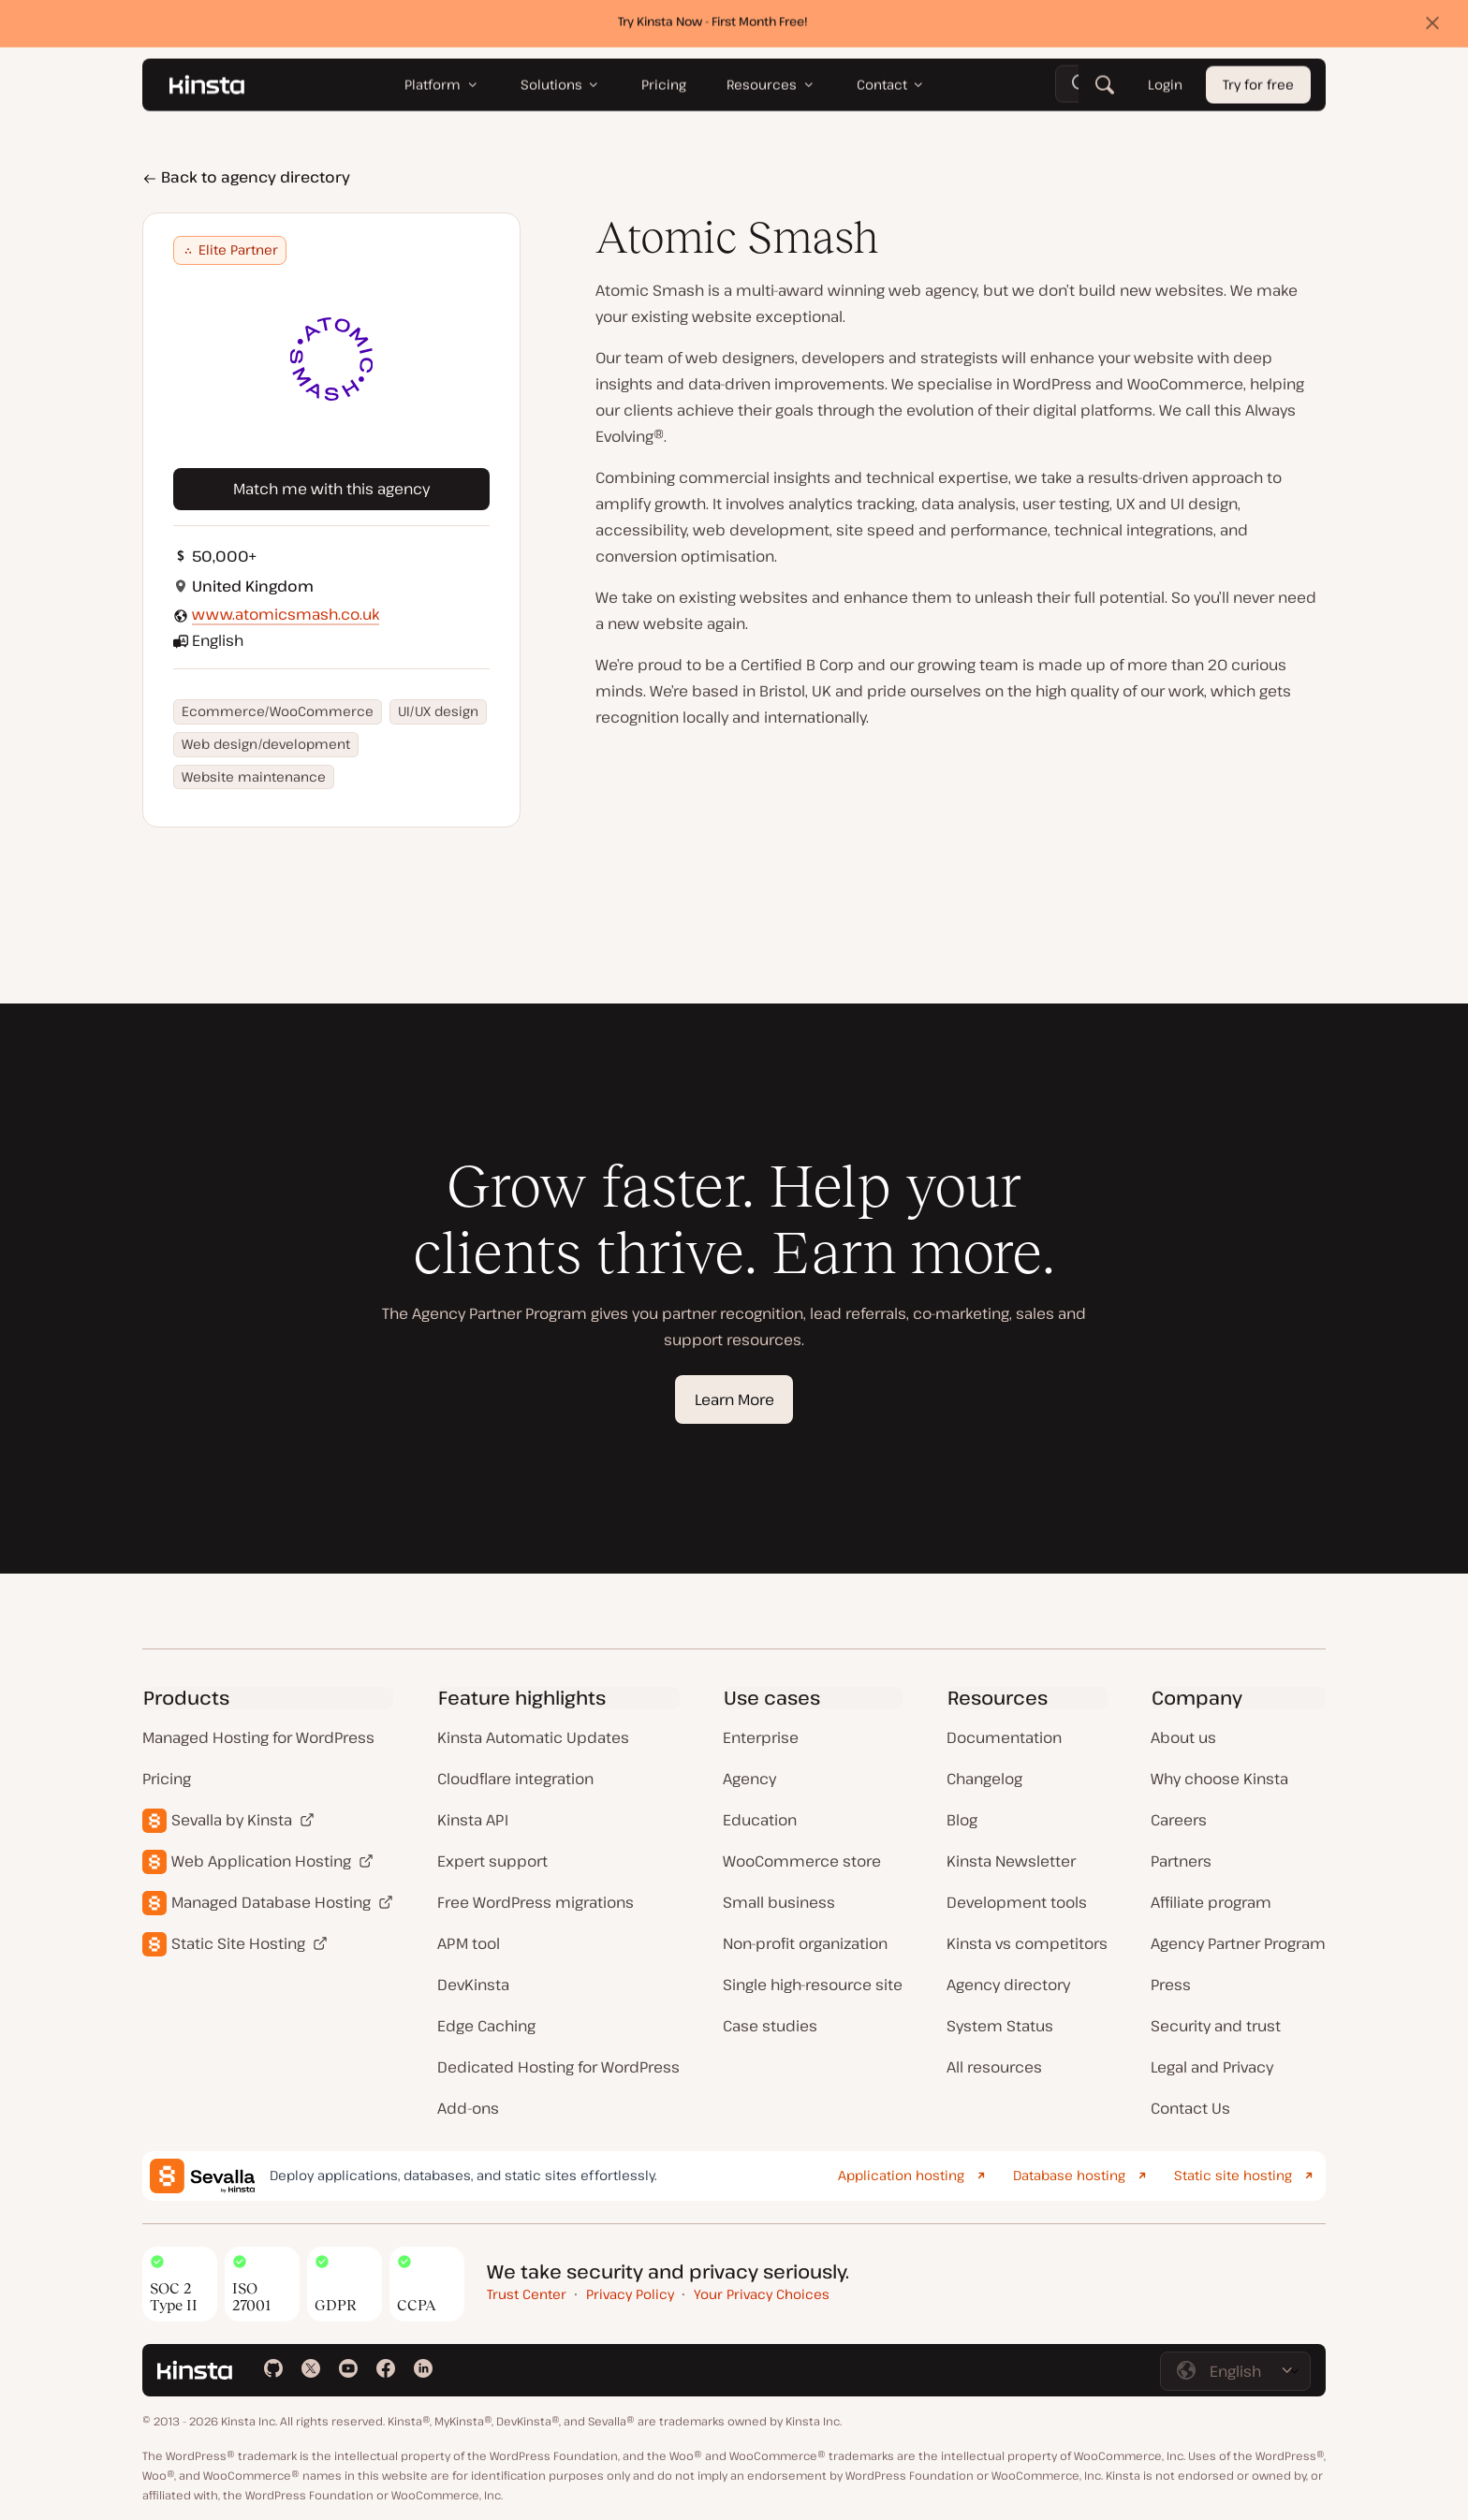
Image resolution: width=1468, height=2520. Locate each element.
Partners (1181, 1861)
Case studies (770, 2025)
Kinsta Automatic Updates (533, 1737)
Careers (1179, 1819)
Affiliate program (1211, 1902)
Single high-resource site (813, 1984)
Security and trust (1216, 2025)
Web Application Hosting (261, 1861)
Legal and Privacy (1212, 2067)
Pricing (166, 1778)
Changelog (984, 1778)
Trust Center (526, 2294)
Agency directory (1008, 1984)
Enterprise (761, 1737)
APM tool (468, 1943)
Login (1165, 89)
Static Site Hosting (238, 1943)
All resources (994, 2067)
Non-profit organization (805, 1943)
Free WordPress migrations (535, 1902)
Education (760, 1819)
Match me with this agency (331, 488)
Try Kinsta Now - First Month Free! (713, 25)
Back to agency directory (246, 177)
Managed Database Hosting (271, 1902)
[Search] (1104, 89)
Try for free (1258, 89)
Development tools (1017, 1902)
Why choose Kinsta (1219, 1778)
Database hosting (1069, 2175)
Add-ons (468, 2108)
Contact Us (1190, 2108)
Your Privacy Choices (761, 2294)
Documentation (1004, 1737)
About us (1183, 1737)
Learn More (734, 1399)
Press (1171, 1984)
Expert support (492, 1861)
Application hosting (901, 2175)
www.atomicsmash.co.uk (285, 614)
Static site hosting (1233, 2175)
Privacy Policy (630, 2294)
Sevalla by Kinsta (231, 1819)
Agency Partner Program (1238, 1943)
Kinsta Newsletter (1011, 1861)
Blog (962, 1819)
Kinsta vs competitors (1027, 1943)
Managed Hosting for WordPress (258, 1737)
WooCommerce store (802, 1861)
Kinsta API (472, 1819)
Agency (749, 1778)
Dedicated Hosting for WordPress (558, 2067)
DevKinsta (473, 1984)
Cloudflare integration (515, 1778)
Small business (779, 1902)
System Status (1000, 2025)
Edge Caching (486, 2025)
